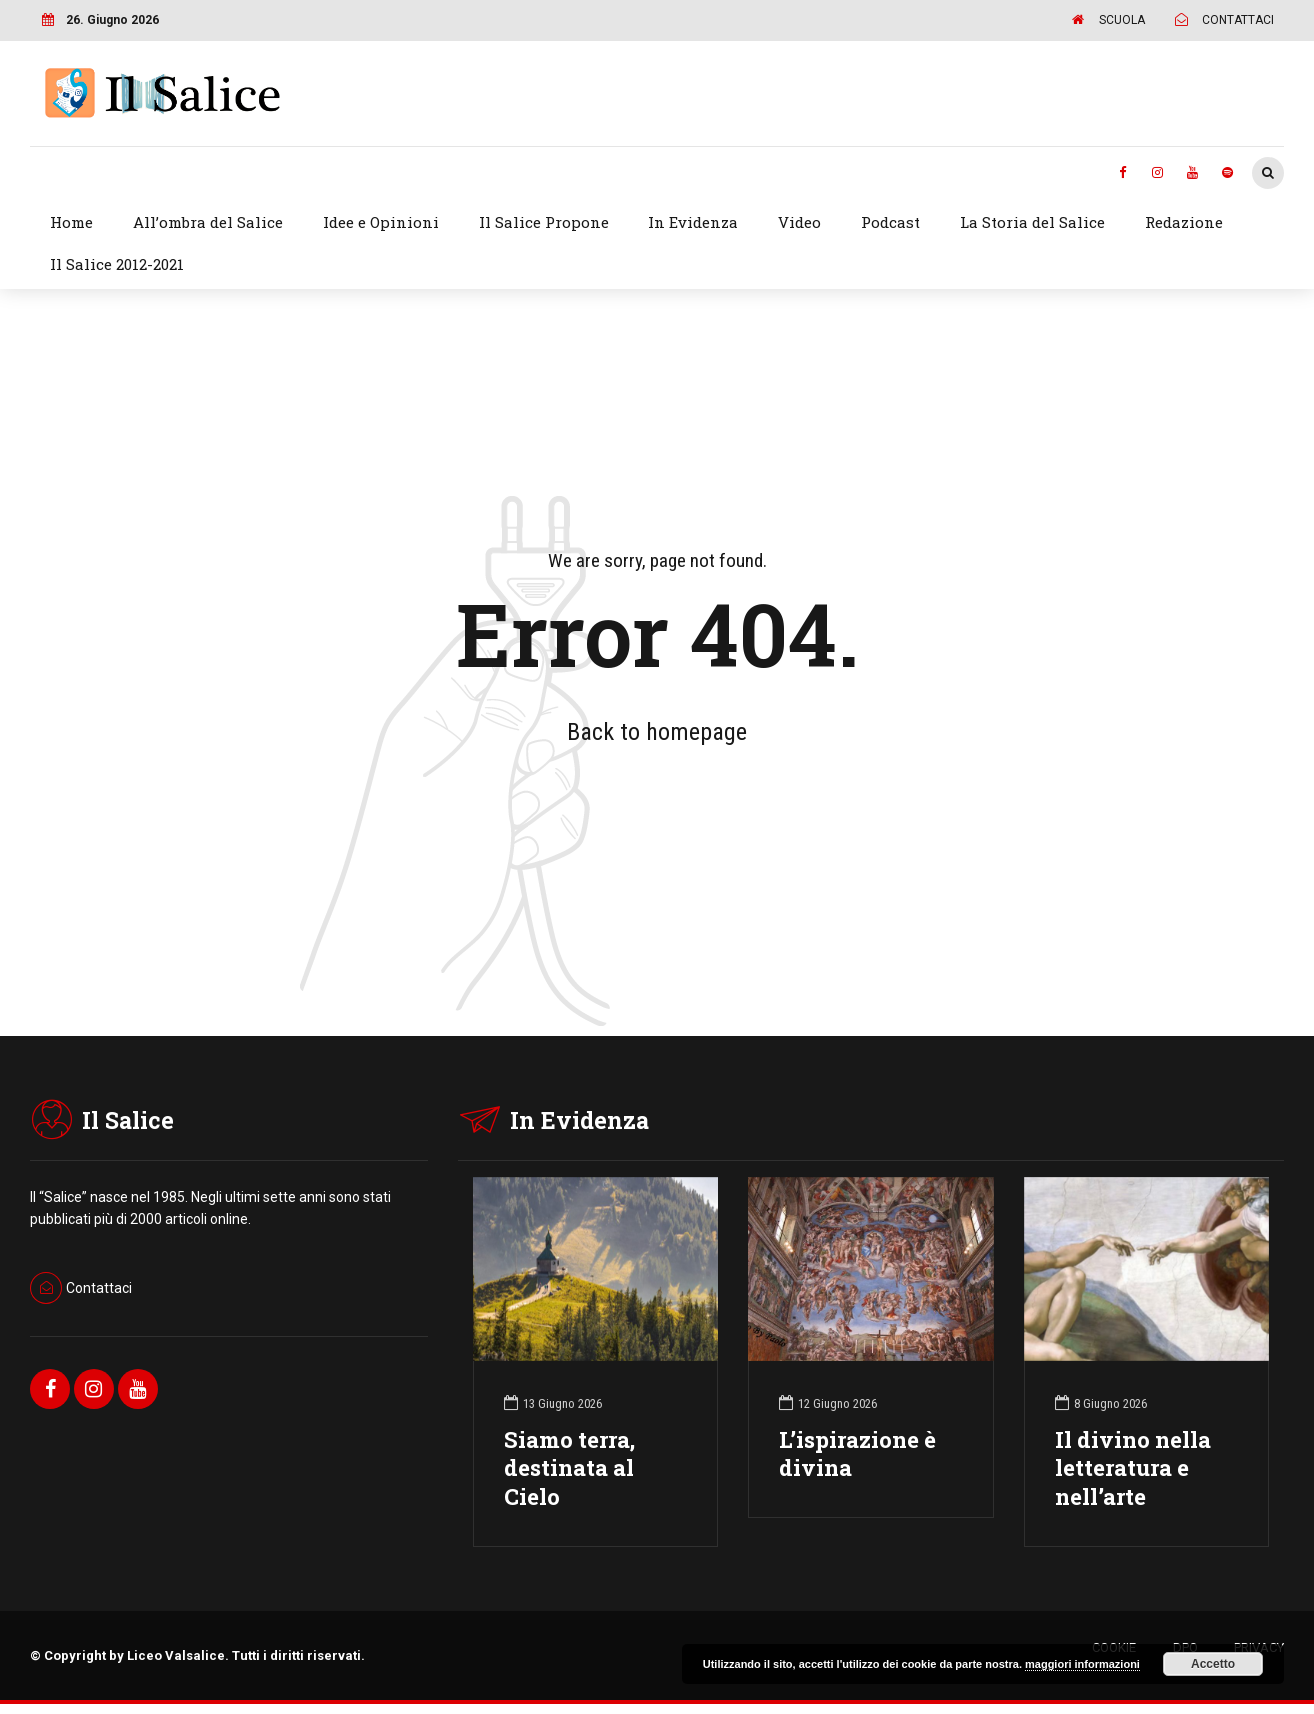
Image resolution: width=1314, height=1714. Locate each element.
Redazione (1184, 222)
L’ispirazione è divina (857, 1454)
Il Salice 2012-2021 (117, 264)
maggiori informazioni (1082, 1664)
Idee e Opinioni (381, 222)
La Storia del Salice (1032, 222)
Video (799, 222)
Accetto (1213, 1664)
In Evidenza (693, 222)
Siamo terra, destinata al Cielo (569, 1468)
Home (71, 222)
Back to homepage (657, 732)
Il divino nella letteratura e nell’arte (1133, 1468)
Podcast (890, 222)
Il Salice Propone (544, 222)
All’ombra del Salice (208, 222)
